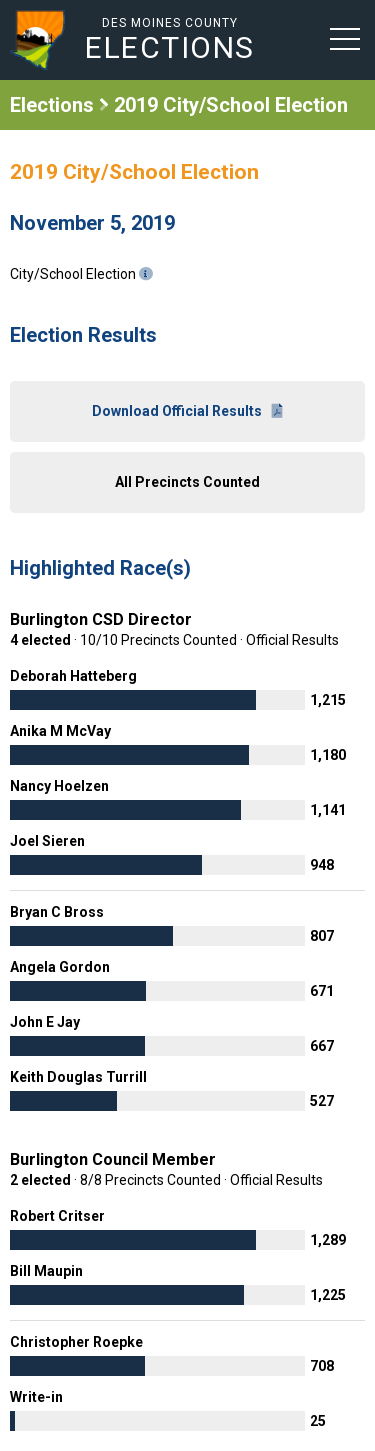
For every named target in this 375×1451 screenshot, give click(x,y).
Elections (52, 105)
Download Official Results (187, 411)
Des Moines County (170, 39)
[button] (345, 38)
